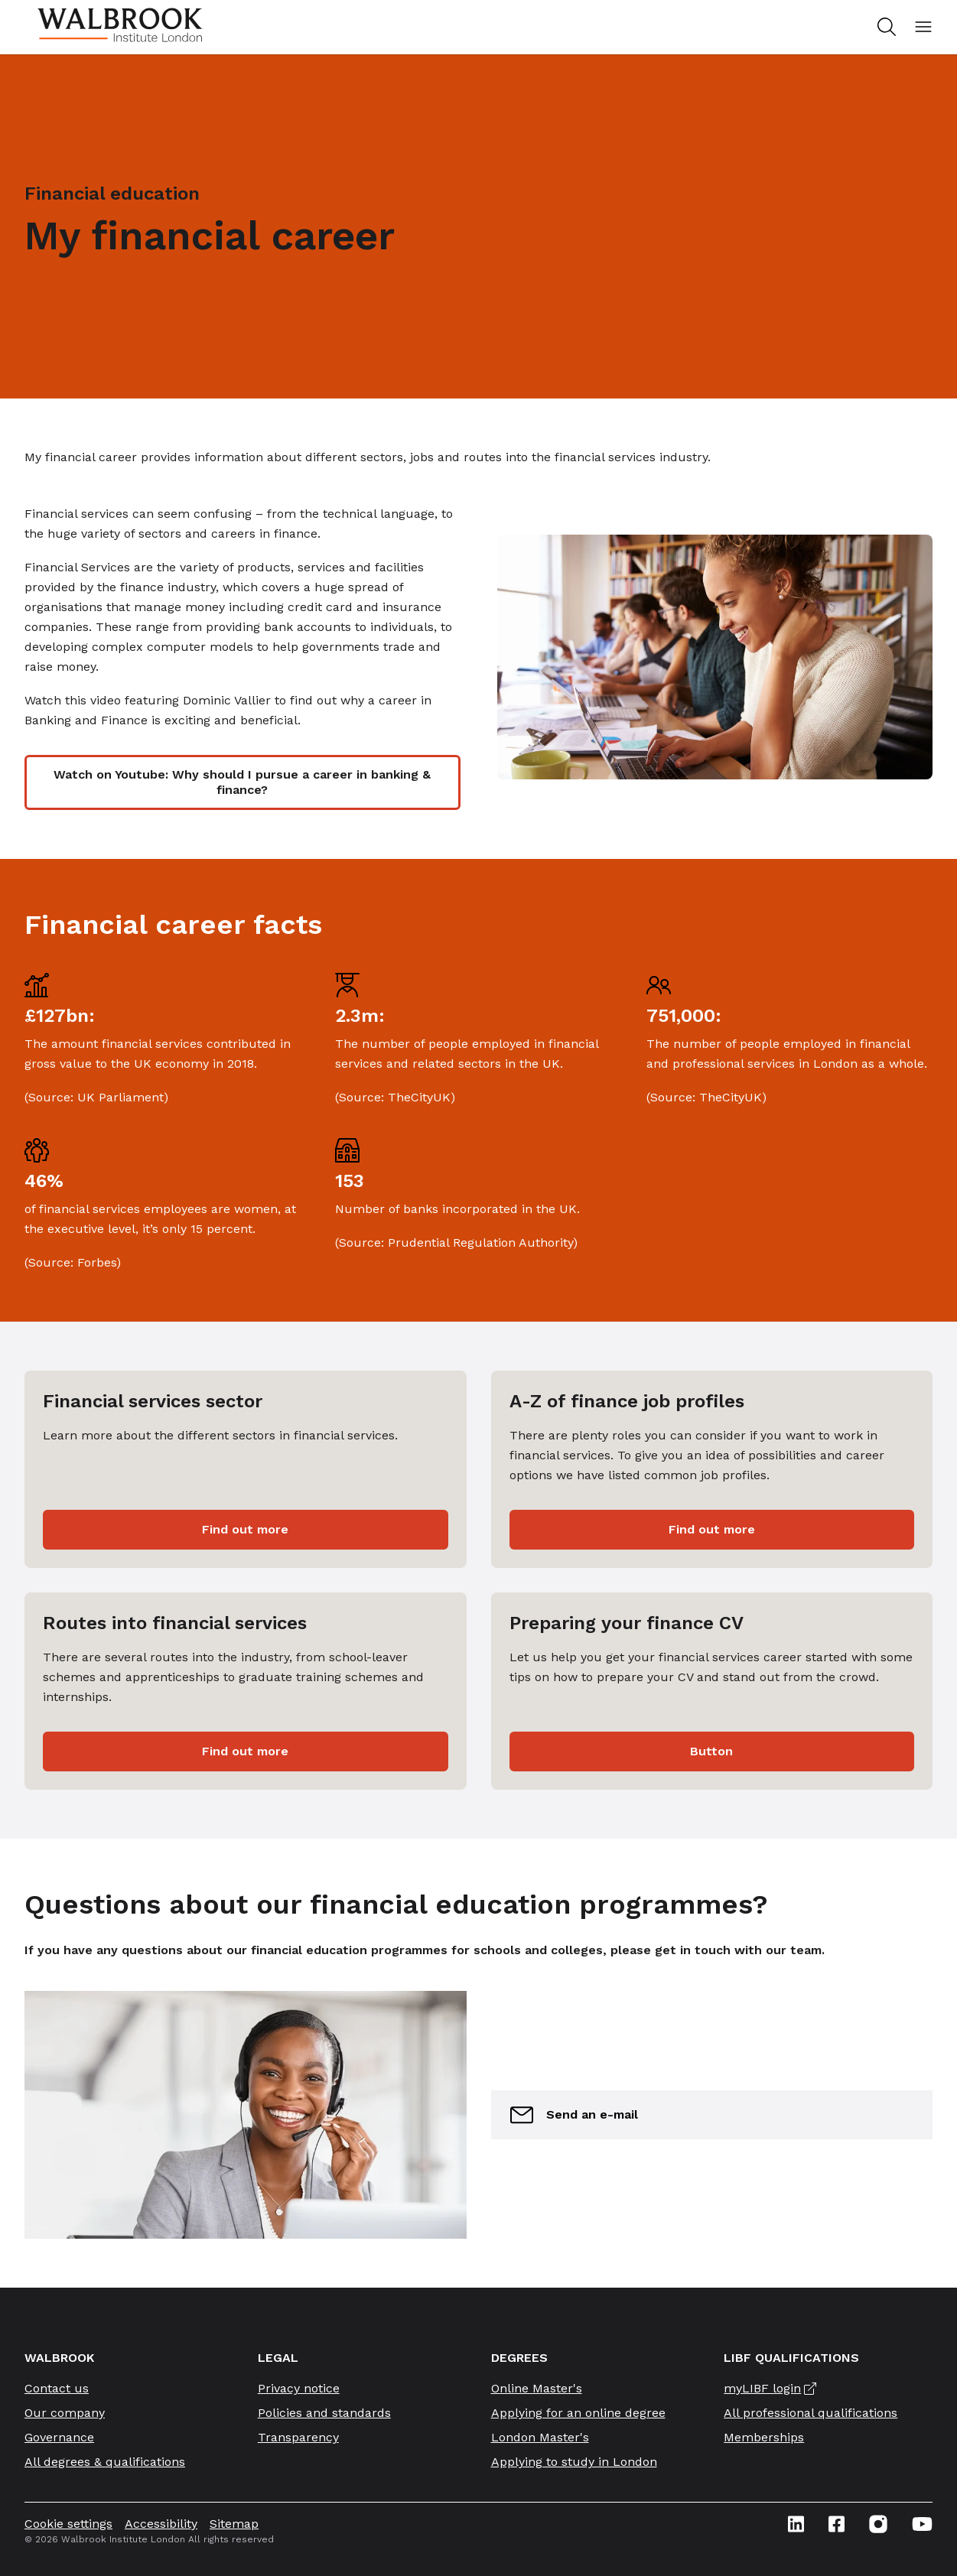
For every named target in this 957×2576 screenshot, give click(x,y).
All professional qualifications (810, 2412)
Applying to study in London (574, 2461)
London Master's (540, 2437)
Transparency (298, 2437)
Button (711, 1751)
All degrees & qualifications (104, 2461)
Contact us (56, 2388)
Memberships (764, 2437)
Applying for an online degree (578, 2412)
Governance (59, 2437)
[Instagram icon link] (878, 2524)
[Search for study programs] (883, 27)
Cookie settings (68, 2523)
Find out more (245, 1529)
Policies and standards (324, 2412)
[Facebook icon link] (836, 2524)
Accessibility (161, 2523)
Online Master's (536, 2388)
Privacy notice (299, 2388)
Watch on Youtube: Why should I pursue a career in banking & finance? (242, 782)
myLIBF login (762, 2388)
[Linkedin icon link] (796, 2524)
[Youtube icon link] (922, 2524)
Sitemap (234, 2523)
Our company (64, 2412)
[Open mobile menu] (923, 27)
